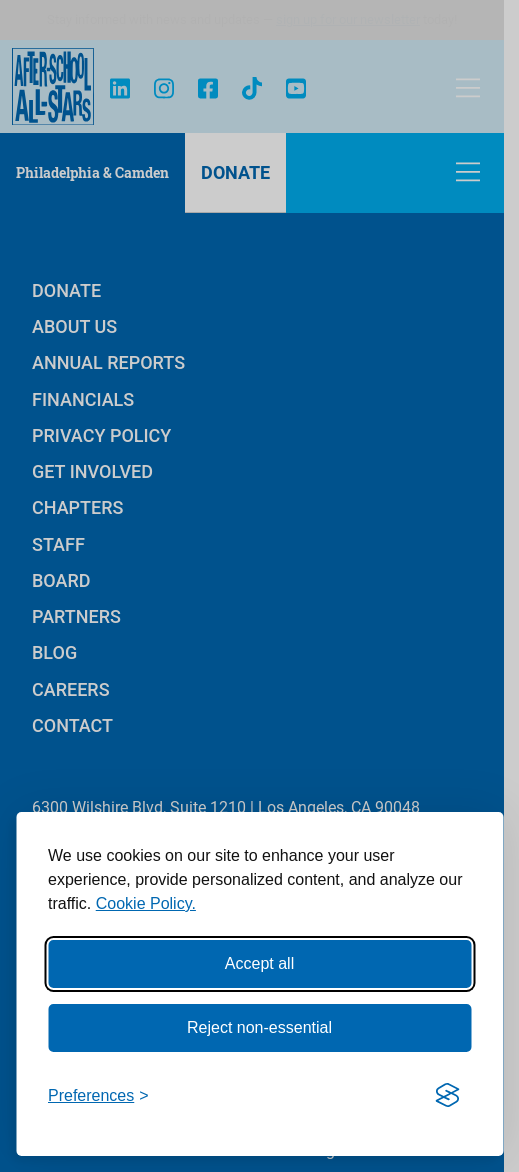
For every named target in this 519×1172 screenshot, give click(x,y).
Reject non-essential (259, 1027)
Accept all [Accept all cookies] (259, 963)
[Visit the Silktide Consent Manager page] (447, 1096)
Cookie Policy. (146, 903)
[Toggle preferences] (98, 1096)
